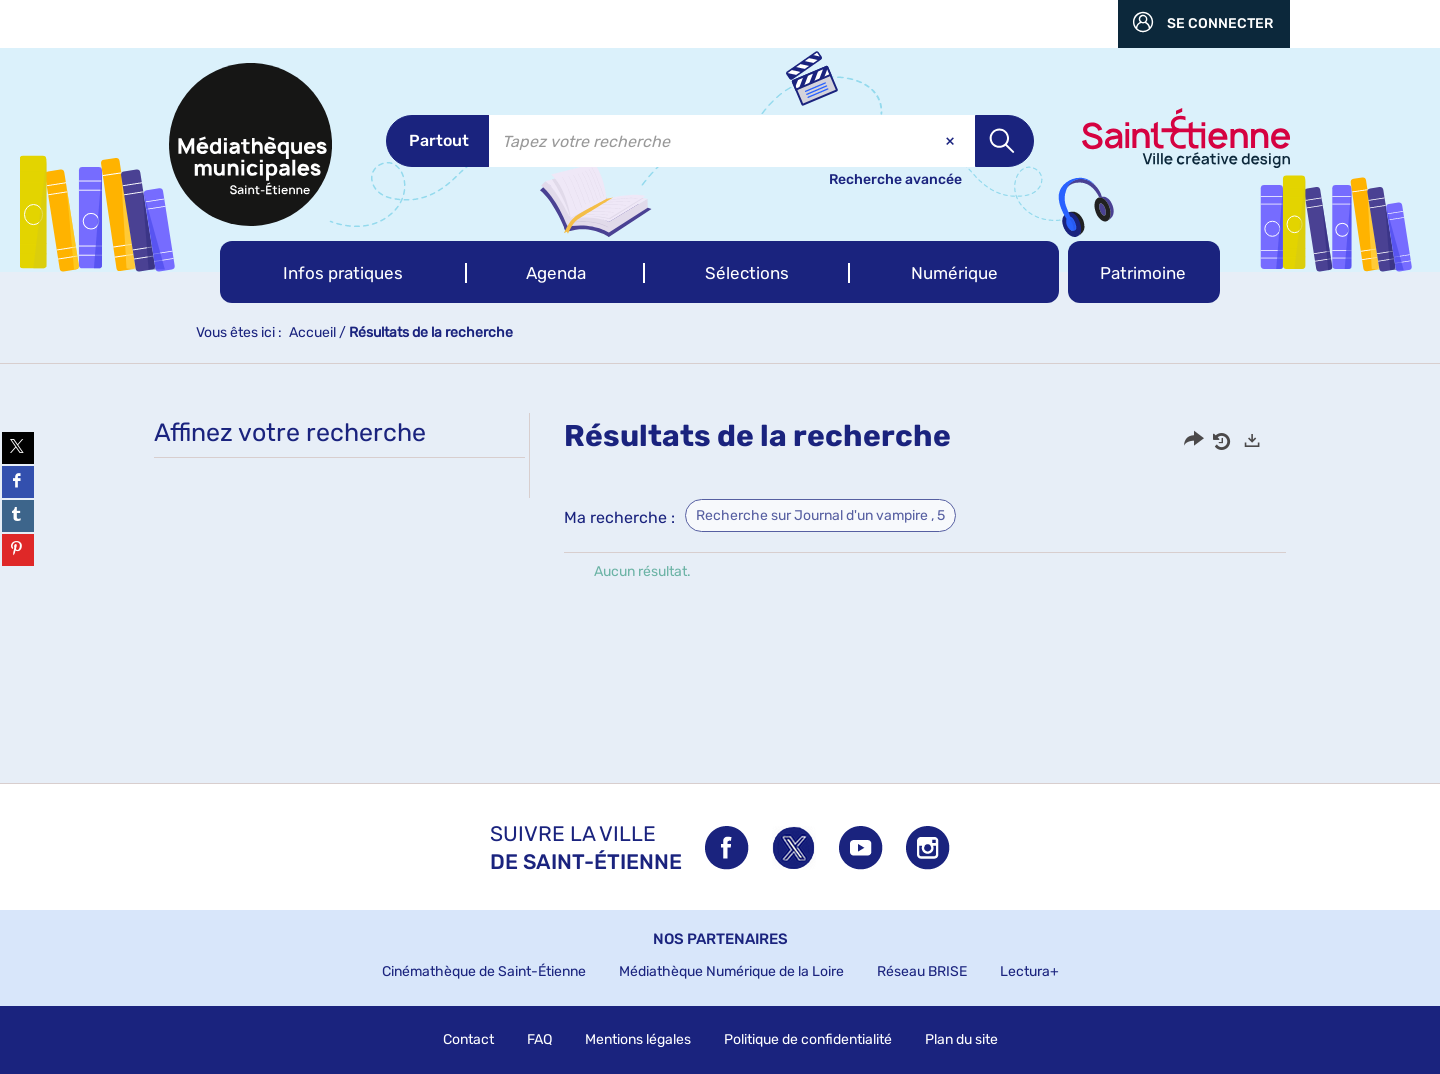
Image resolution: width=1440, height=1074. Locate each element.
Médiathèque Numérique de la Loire (731, 971)
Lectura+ (1029, 971)
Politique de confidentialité (808, 1039)
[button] (343, 272)
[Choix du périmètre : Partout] (437, 141)
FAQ (539, 1039)
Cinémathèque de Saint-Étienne (484, 971)
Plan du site (961, 1039)
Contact (468, 1039)
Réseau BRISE (922, 971)
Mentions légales (638, 1039)
